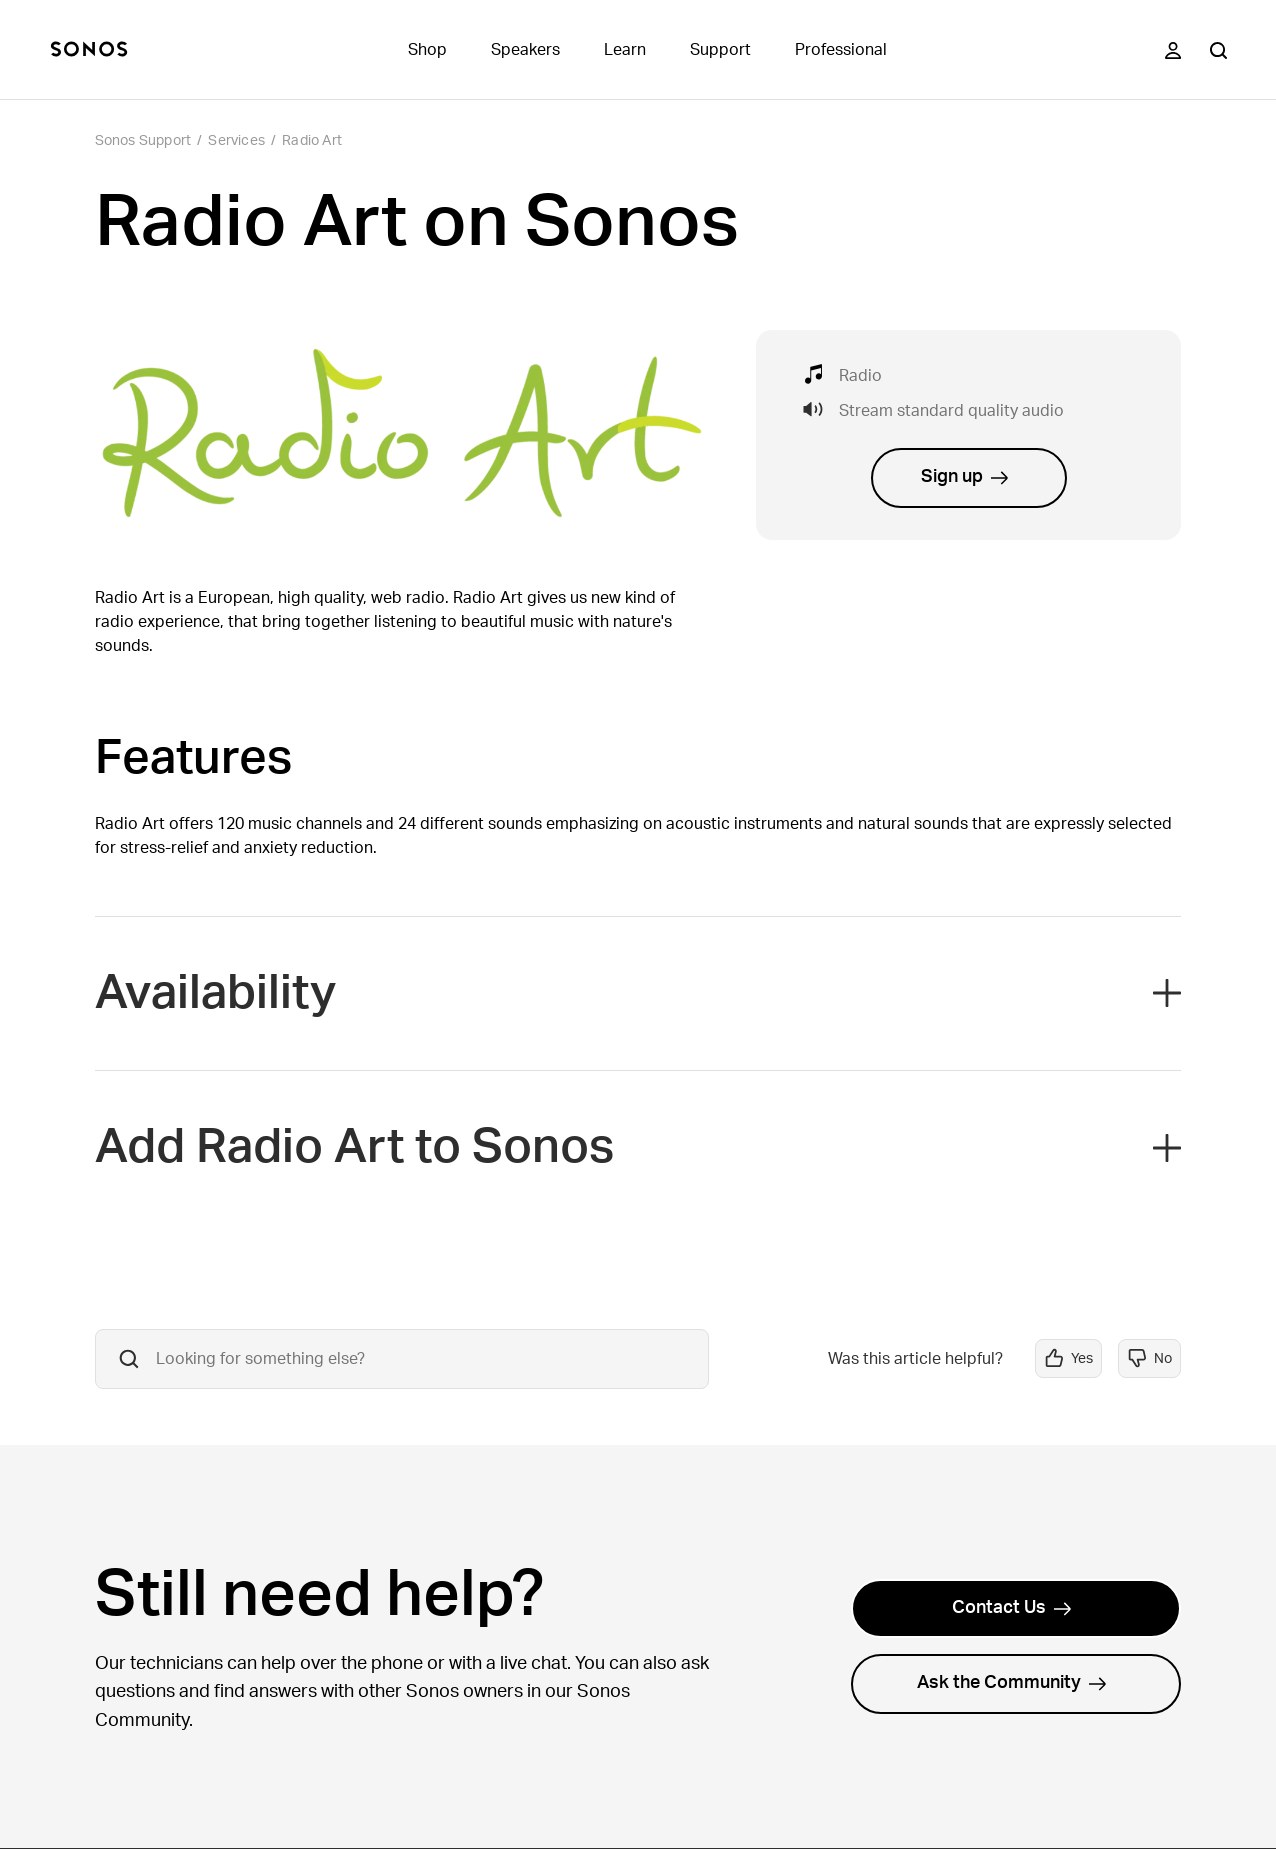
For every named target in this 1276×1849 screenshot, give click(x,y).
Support (720, 50)
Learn (625, 50)
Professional (841, 50)
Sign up (965, 477)
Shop (427, 50)
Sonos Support (143, 141)
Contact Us (1012, 1608)
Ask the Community (1012, 1683)
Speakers (525, 50)
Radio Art (312, 141)
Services (236, 141)
